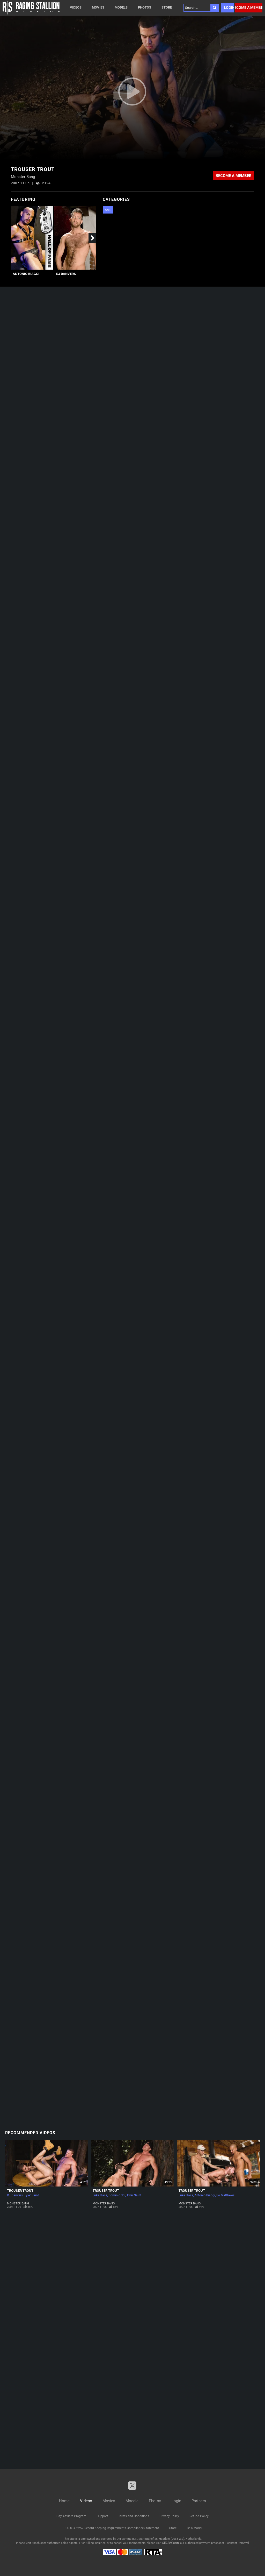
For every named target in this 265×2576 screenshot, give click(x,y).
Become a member (248, 7)
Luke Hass (100, 2195)
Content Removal (238, 2543)
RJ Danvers (66, 274)
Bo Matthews (225, 2195)
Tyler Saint (31, 2195)
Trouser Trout (20, 2190)
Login (229, 7)
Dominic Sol (116, 2195)
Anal (108, 210)
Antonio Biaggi (26, 274)
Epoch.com (39, 2543)
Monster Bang (18, 2203)
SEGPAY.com (170, 2543)
